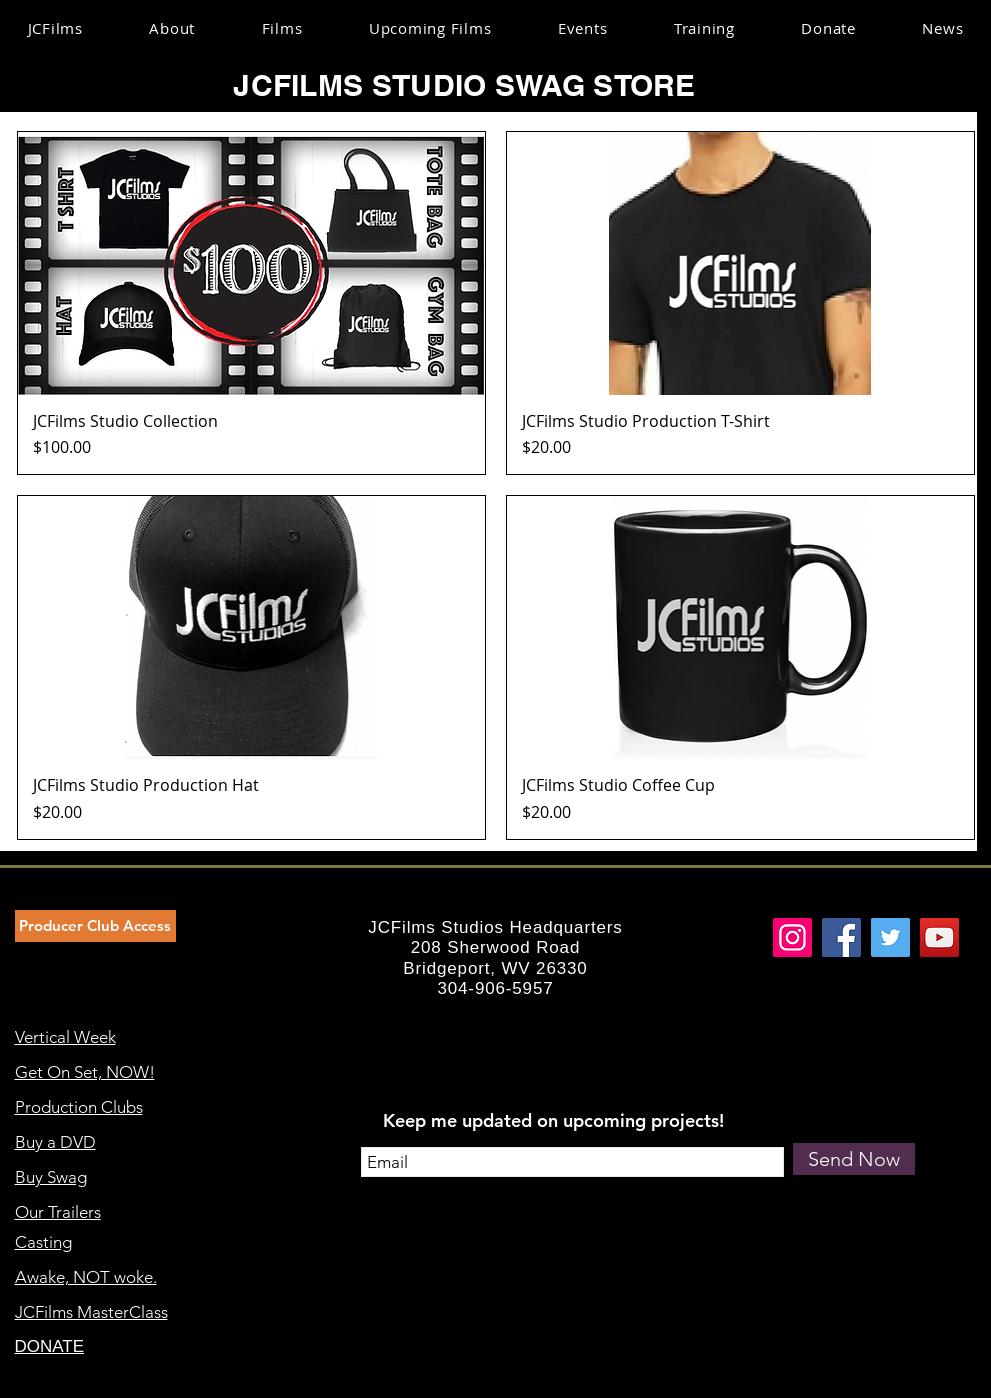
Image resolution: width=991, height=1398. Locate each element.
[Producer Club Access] (95, 926)
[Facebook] (841, 937)
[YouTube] (939, 937)
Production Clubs (79, 1107)
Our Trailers (58, 1212)
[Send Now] (854, 1159)
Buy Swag (51, 1177)
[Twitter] (890, 937)
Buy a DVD (55, 1142)
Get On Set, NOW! (85, 1072)
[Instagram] (792, 937)
